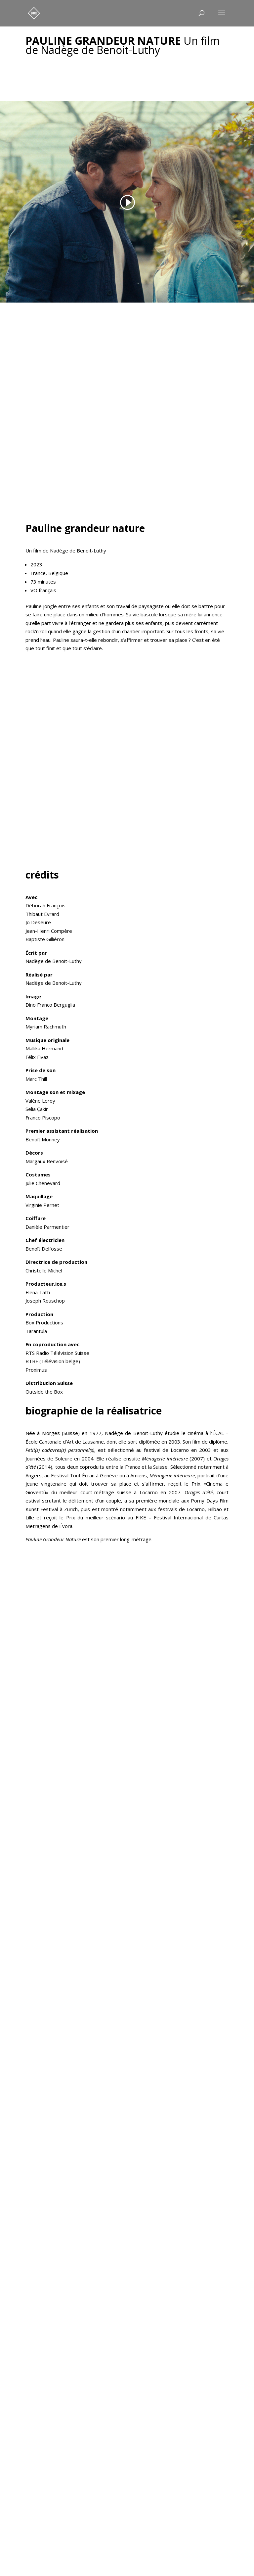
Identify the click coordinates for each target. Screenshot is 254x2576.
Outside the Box (44, 1391)
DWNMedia (152, 2558)
